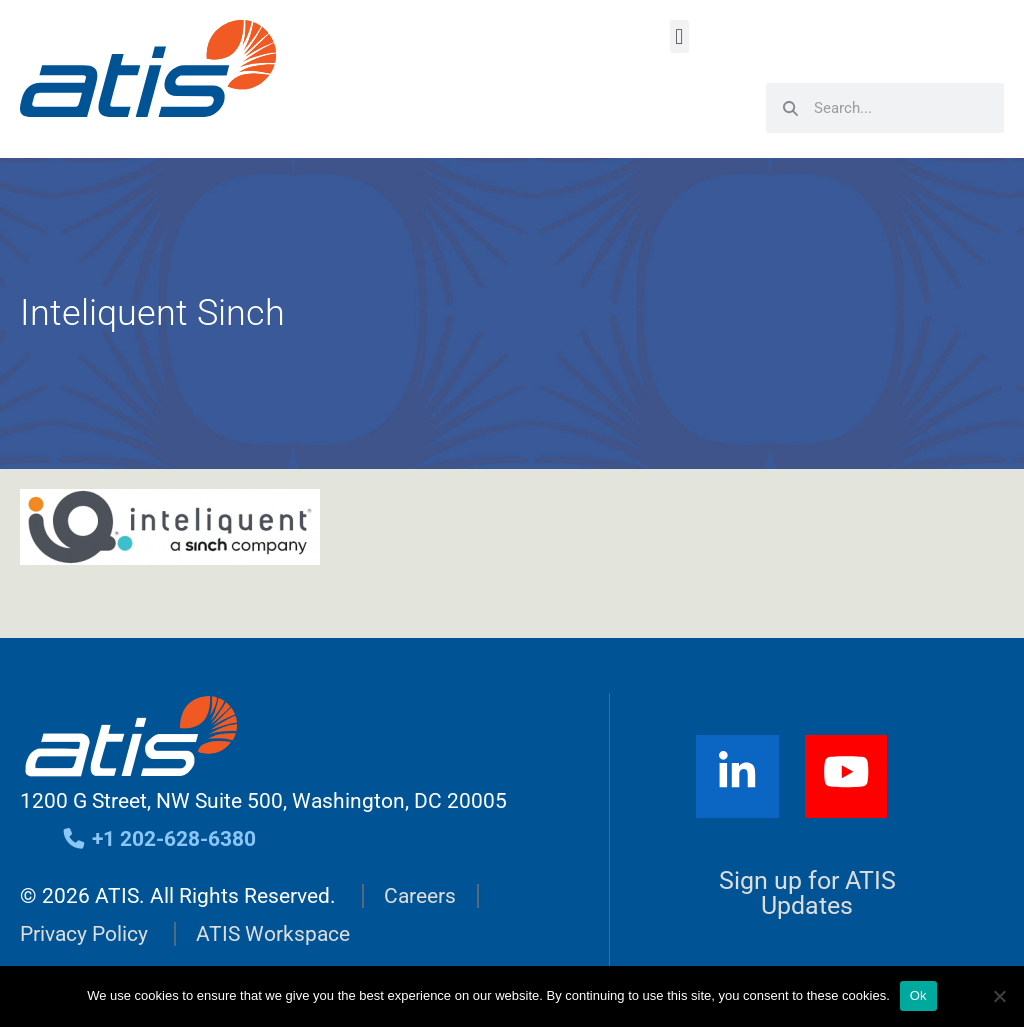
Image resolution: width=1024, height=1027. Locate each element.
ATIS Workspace (273, 934)
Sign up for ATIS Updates (807, 893)
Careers (420, 896)
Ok (918, 995)
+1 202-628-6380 (158, 839)
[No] (999, 996)
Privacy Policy (84, 934)
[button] (679, 36)
